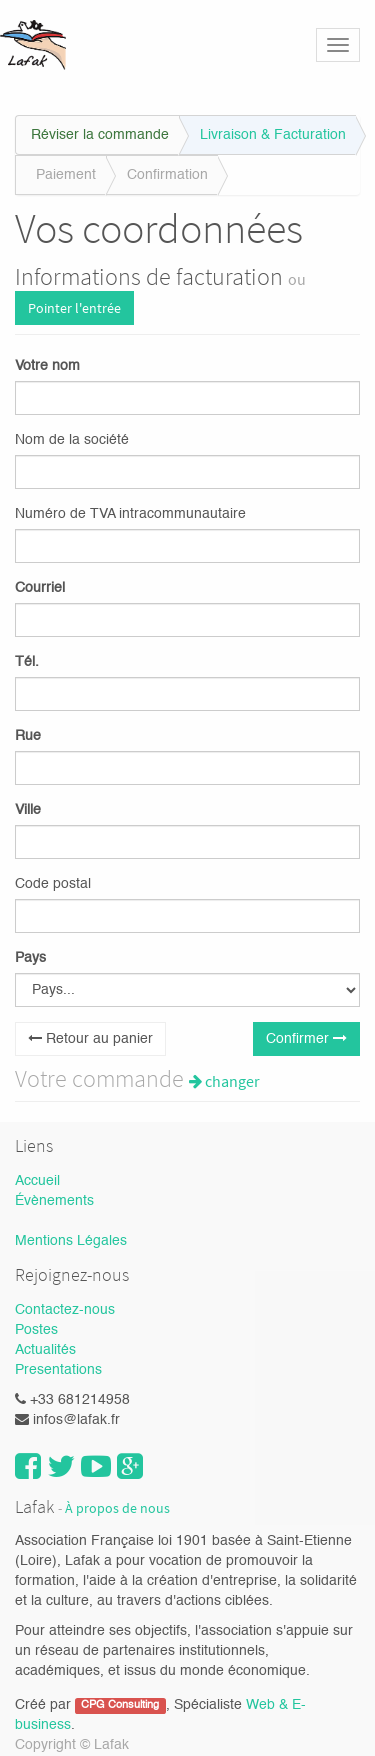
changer (224, 1081)
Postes (36, 1330)
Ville (28, 810)
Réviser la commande (100, 135)
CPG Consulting (120, 1706)
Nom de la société (72, 440)
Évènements (54, 1201)
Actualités (45, 1350)
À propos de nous (117, 1508)
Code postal (53, 884)
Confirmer (306, 1038)
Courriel (40, 588)
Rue (28, 736)
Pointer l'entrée (74, 308)
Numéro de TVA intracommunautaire (130, 514)
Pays (30, 958)
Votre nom (47, 366)
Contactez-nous (65, 1310)
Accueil (37, 1181)
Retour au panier (90, 1038)
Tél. (27, 662)
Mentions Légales (71, 1241)
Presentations (58, 1370)
